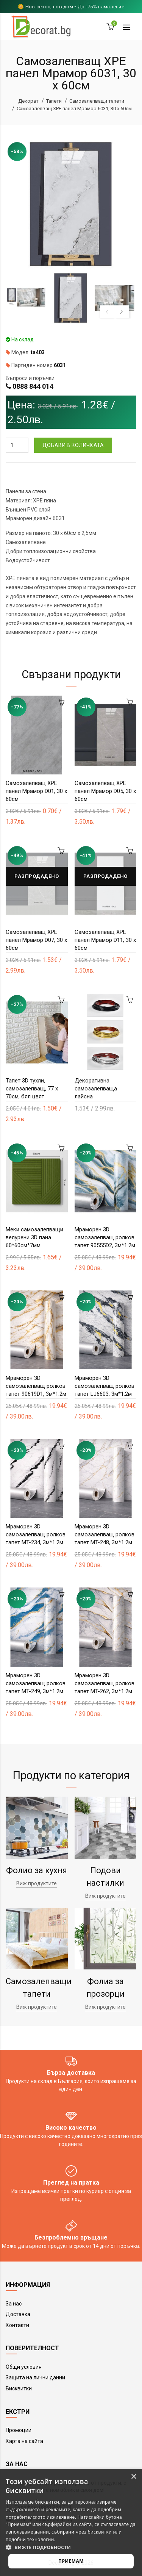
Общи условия (24, 2367)
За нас (14, 2304)
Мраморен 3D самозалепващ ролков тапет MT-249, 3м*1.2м (36, 1683)
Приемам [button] (71, 2561)
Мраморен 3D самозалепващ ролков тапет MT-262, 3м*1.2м (104, 1683)
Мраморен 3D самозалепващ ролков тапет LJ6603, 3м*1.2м (104, 1386)
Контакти (17, 2325)
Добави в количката (73, 445)
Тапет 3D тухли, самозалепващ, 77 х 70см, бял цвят (32, 1088)
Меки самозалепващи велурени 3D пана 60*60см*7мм (34, 1237)
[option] (26, 298)
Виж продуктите (36, 1883)
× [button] (133, 2477)
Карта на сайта (24, 2441)
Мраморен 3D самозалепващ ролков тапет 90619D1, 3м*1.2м (36, 1386)
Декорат (28, 101)
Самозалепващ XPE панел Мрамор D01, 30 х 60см (36, 791)
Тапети (54, 101)
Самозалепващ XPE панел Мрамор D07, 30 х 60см (36, 940)
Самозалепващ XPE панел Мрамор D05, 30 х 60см (105, 791)
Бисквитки (19, 2388)
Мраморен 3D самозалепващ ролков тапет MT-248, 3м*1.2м (104, 1534)
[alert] (71, 2522)
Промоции (18, 2430)
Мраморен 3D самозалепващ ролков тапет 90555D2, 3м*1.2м (105, 1237)
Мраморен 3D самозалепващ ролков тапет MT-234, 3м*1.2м (36, 1534)
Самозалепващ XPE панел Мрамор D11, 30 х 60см (105, 940)
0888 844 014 (32, 386)
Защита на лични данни (35, 2377)
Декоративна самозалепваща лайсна (96, 1088)
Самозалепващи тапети (96, 101)
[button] (71, 2547)
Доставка (18, 2314)
